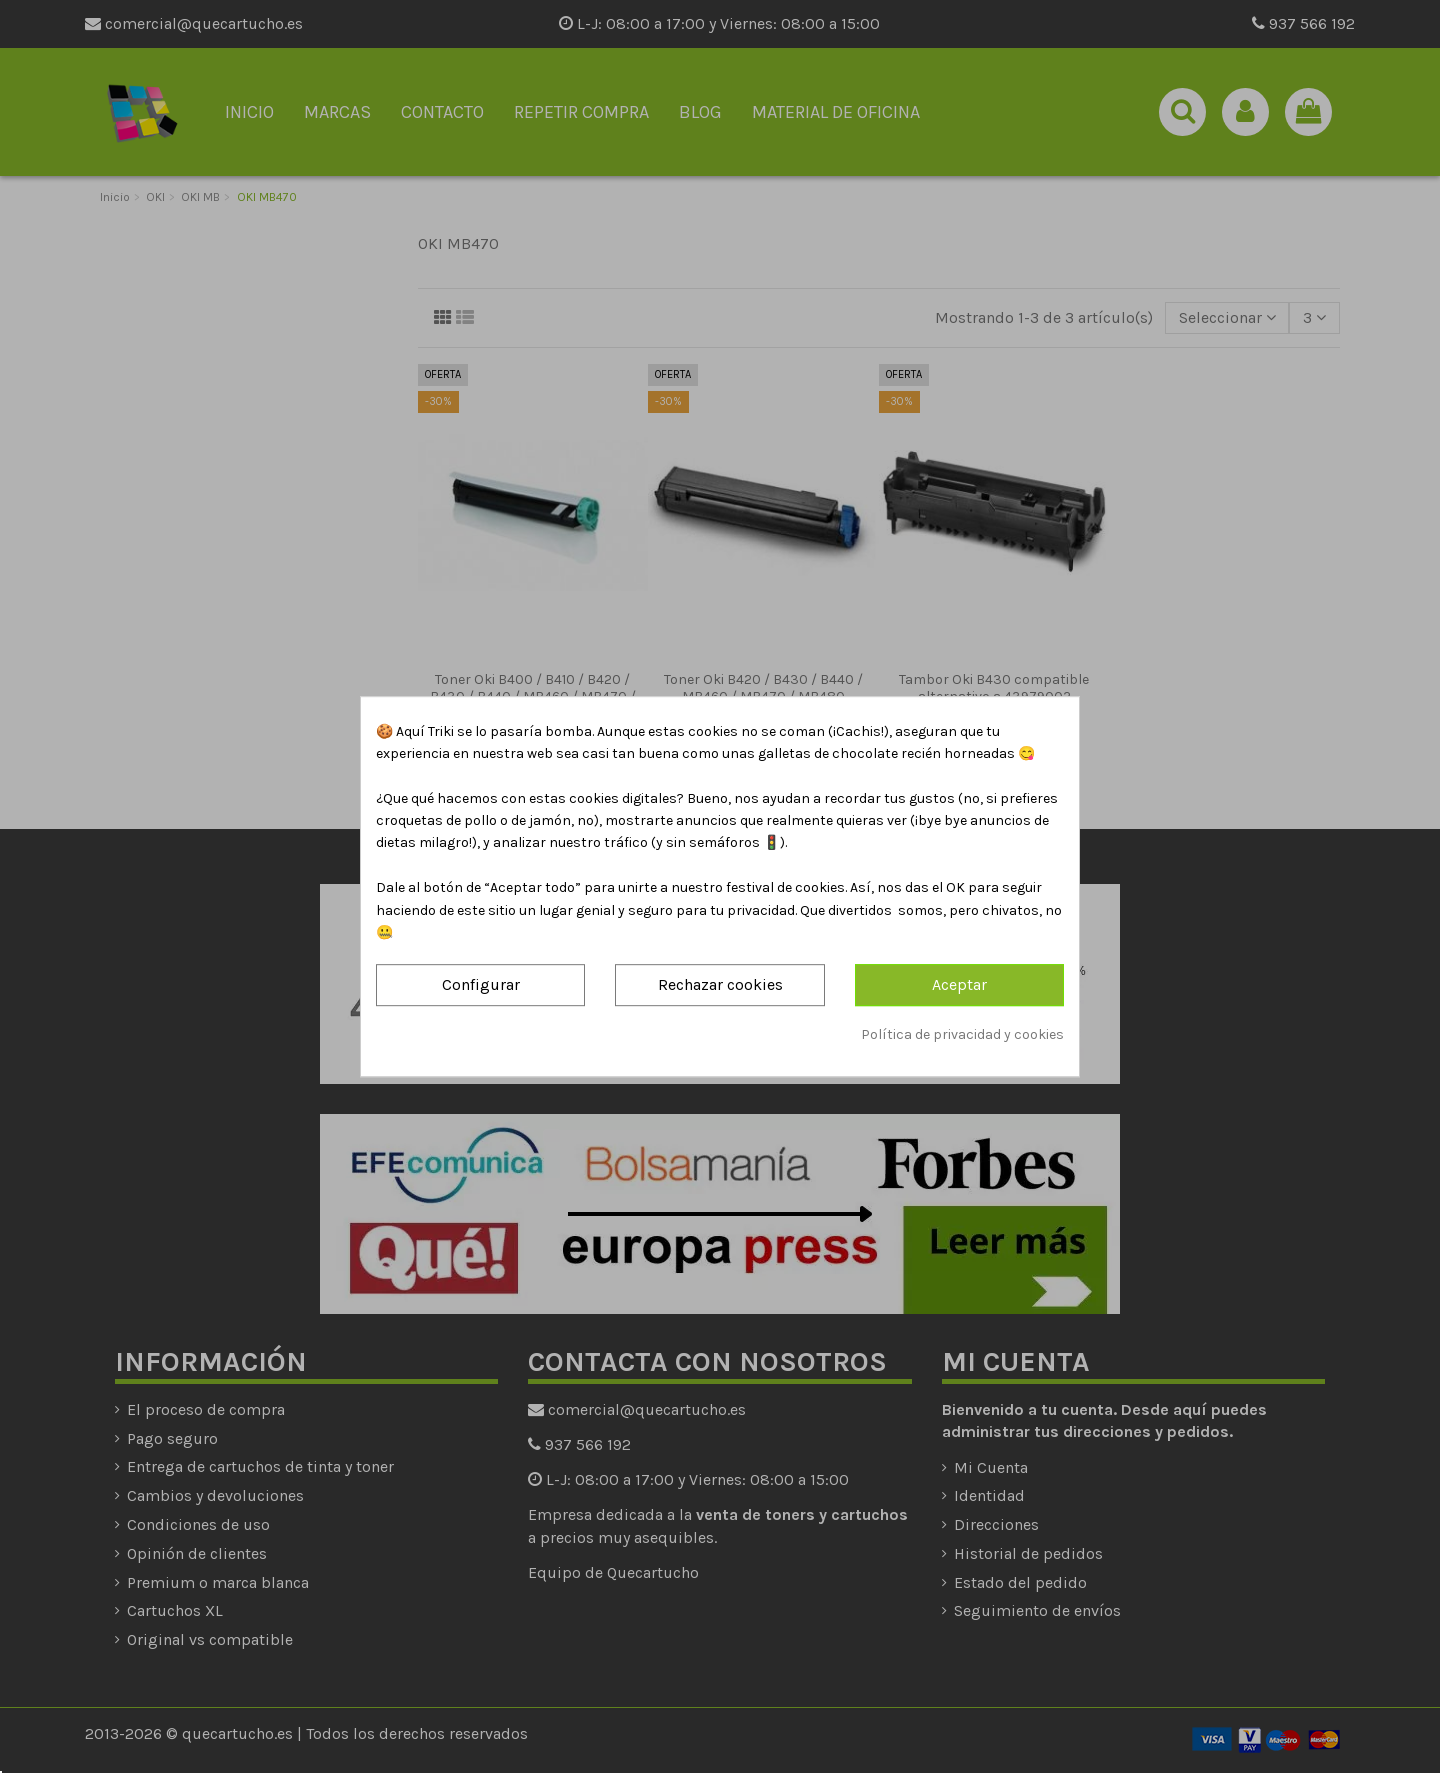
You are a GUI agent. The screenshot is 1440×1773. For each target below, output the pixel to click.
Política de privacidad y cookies (962, 1034)
